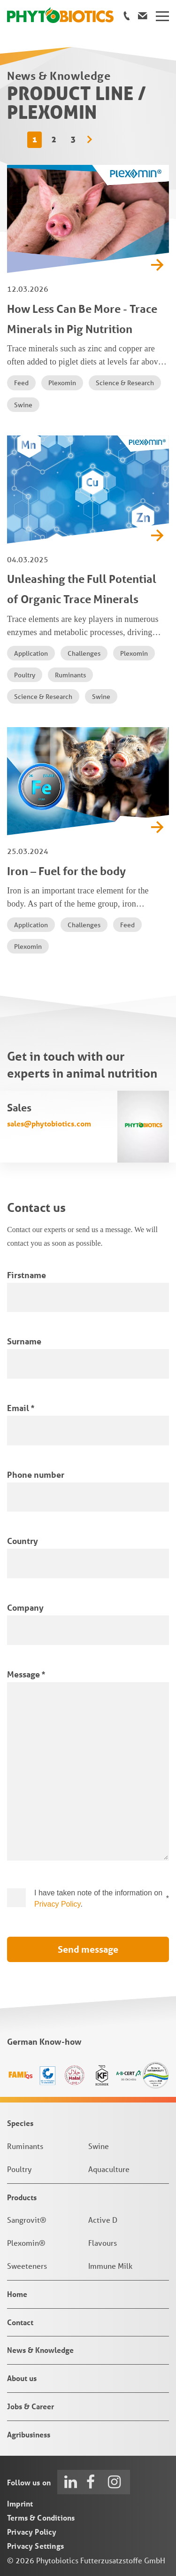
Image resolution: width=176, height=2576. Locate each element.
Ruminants (70, 675)
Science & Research (125, 383)
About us (22, 2378)
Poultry (24, 675)
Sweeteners (27, 2266)
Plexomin (62, 383)
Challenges (84, 653)
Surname (24, 1341)
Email (20, 1408)
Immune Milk (110, 2266)
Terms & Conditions (41, 2517)
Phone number (35, 1474)
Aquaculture (109, 2169)
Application (31, 653)
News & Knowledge (40, 2350)
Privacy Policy (57, 1904)
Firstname (26, 1275)
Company (25, 1607)
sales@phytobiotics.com (49, 1123)
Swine (23, 405)
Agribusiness (28, 2434)
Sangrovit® (26, 2220)
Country (22, 1541)
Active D (102, 2220)
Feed (21, 383)
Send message (88, 1949)
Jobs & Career (30, 2406)
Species (20, 2123)
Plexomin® (26, 2243)
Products (22, 2197)
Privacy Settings (35, 2546)
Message (26, 1674)
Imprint (20, 2503)
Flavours (102, 2243)
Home (17, 2294)
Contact (20, 2322)
